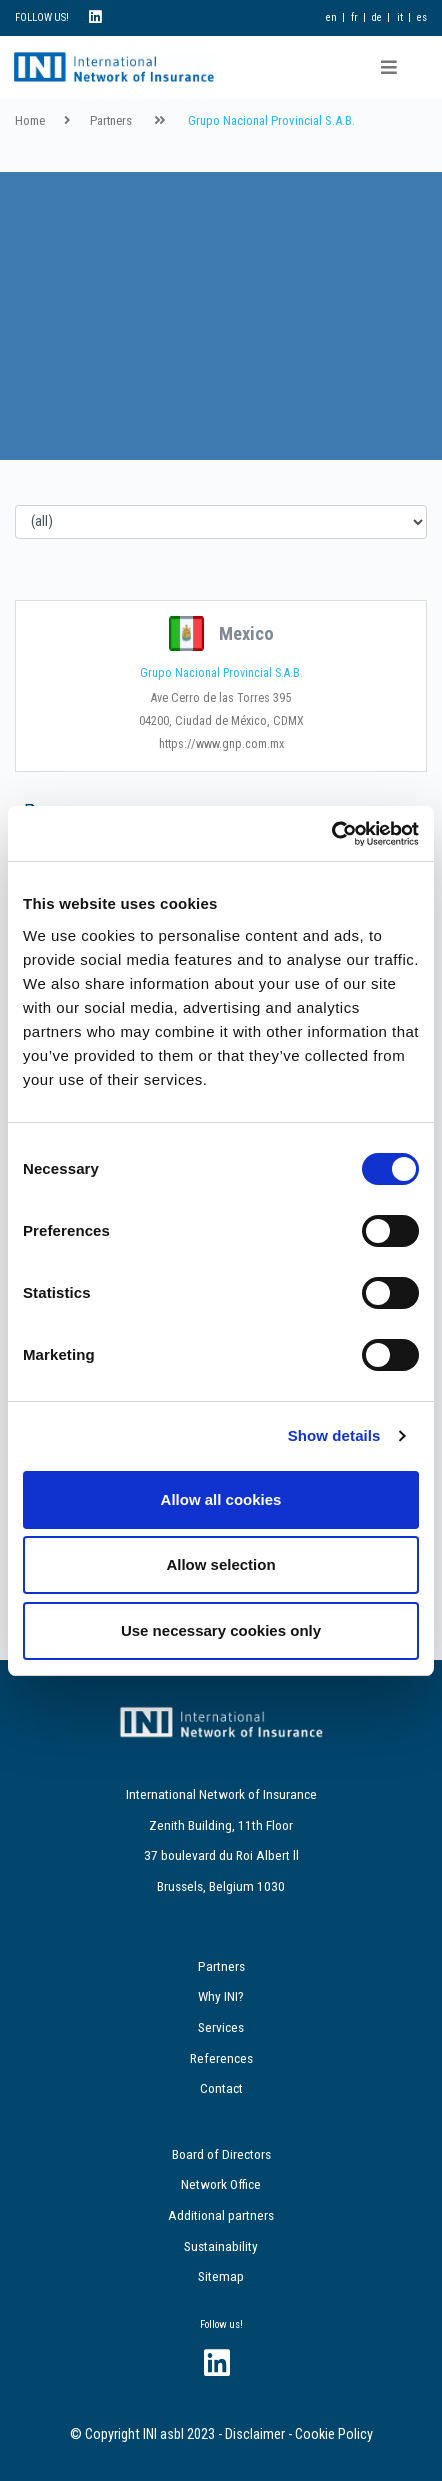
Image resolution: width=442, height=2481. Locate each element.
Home (30, 120)
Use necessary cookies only (221, 1630)
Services (221, 2027)
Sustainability (221, 2246)
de (377, 17)
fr (354, 17)
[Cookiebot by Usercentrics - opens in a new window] (331, 834)
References (221, 2058)
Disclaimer (255, 2434)
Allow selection (220, 1564)
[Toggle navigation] (389, 67)
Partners (111, 120)
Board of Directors (221, 2154)
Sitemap (221, 2276)
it (400, 17)
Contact (221, 2088)
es (422, 17)
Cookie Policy (334, 2434)
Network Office (221, 2184)
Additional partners (221, 2215)
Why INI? (221, 1996)
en (331, 17)
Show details (334, 1435)
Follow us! (221, 2324)
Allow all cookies (221, 1499)
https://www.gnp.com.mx (221, 744)
